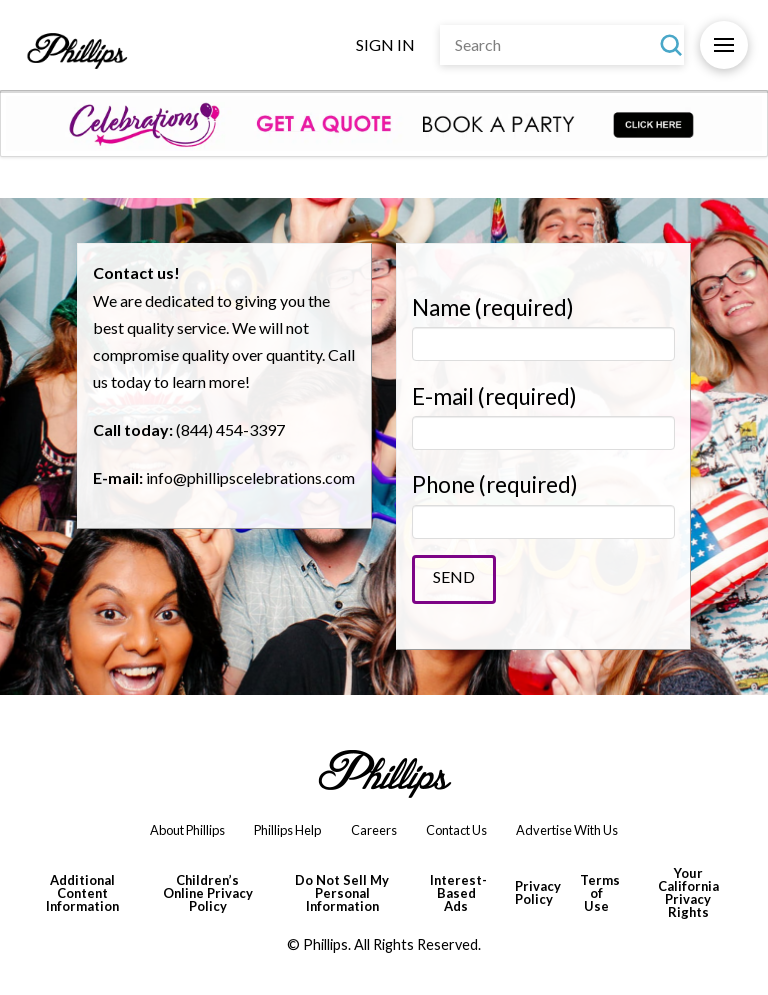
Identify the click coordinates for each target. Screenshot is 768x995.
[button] (724, 45)
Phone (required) (543, 503)
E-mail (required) (543, 415)
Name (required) (543, 326)
